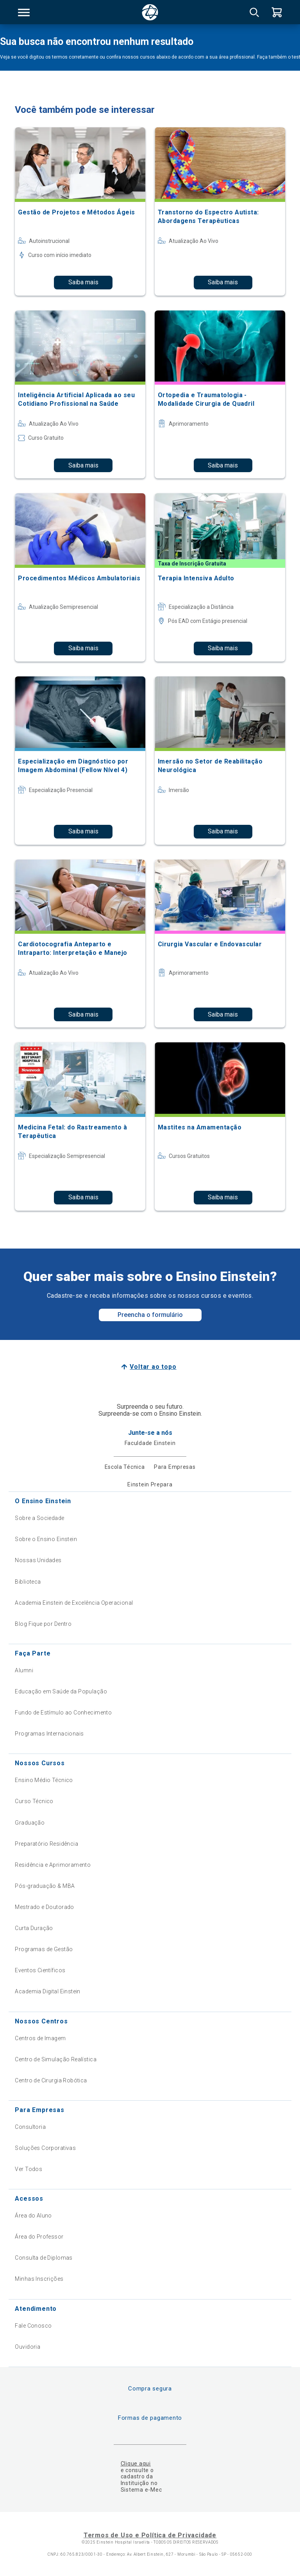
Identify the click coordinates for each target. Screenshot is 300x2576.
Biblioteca (28, 1582)
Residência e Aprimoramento (53, 1865)
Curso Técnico (34, 1801)
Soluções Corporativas (45, 2148)
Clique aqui (136, 2463)
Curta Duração (34, 1928)
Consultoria (30, 2127)
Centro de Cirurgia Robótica (51, 2080)
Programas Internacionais (49, 1733)
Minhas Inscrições (39, 2279)
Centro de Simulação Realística (55, 2059)
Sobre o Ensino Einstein (46, 1539)
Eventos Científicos (40, 1970)
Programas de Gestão (44, 1949)
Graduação (30, 1823)
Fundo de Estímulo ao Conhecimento (63, 1712)
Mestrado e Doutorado (44, 1907)
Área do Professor (39, 2236)
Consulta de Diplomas (43, 2258)
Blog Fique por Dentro (43, 1624)
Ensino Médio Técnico (44, 1780)
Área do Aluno (33, 2215)
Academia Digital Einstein (47, 1991)
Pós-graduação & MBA (45, 1886)
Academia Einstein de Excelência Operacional (74, 1603)
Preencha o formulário (150, 1314)
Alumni (24, 1670)
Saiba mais (83, 282)
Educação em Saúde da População (61, 1691)
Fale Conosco (33, 2326)
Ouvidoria (27, 2347)
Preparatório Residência (46, 1844)
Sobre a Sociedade (39, 1518)
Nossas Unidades (38, 1560)
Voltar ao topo (153, 1366)
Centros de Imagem (40, 2038)
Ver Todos (28, 2169)
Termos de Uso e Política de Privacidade (150, 2535)
